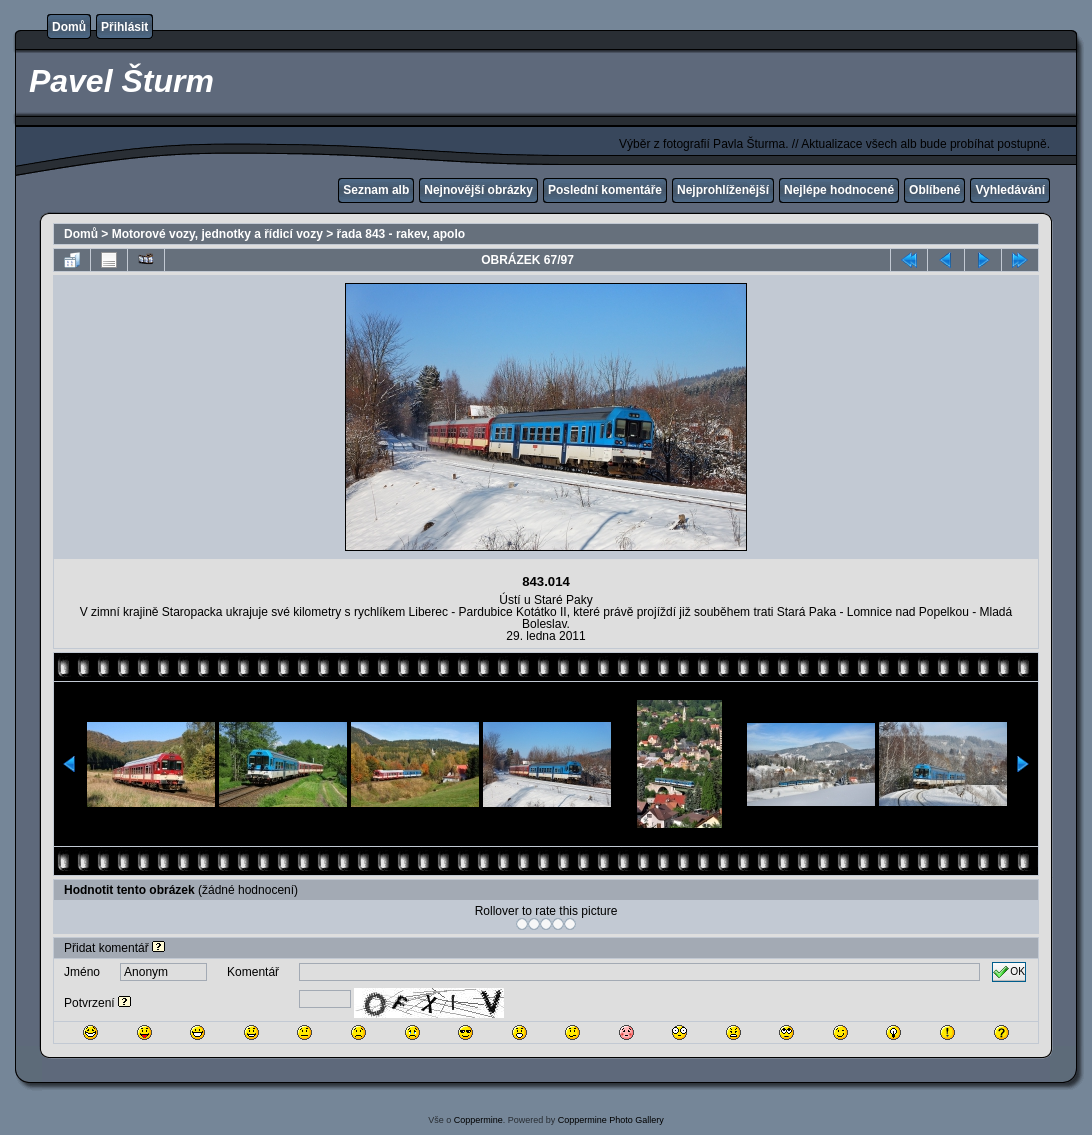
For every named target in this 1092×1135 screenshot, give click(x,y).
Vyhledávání (1010, 190)
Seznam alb (376, 190)
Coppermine (478, 1120)
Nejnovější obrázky (478, 190)
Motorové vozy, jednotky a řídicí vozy (217, 234)
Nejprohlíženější (723, 190)
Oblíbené (934, 190)
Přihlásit (124, 27)
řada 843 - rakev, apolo (401, 234)
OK (1009, 972)
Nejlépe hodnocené (839, 190)
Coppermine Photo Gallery (611, 1120)
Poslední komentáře (605, 190)
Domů (69, 27)
